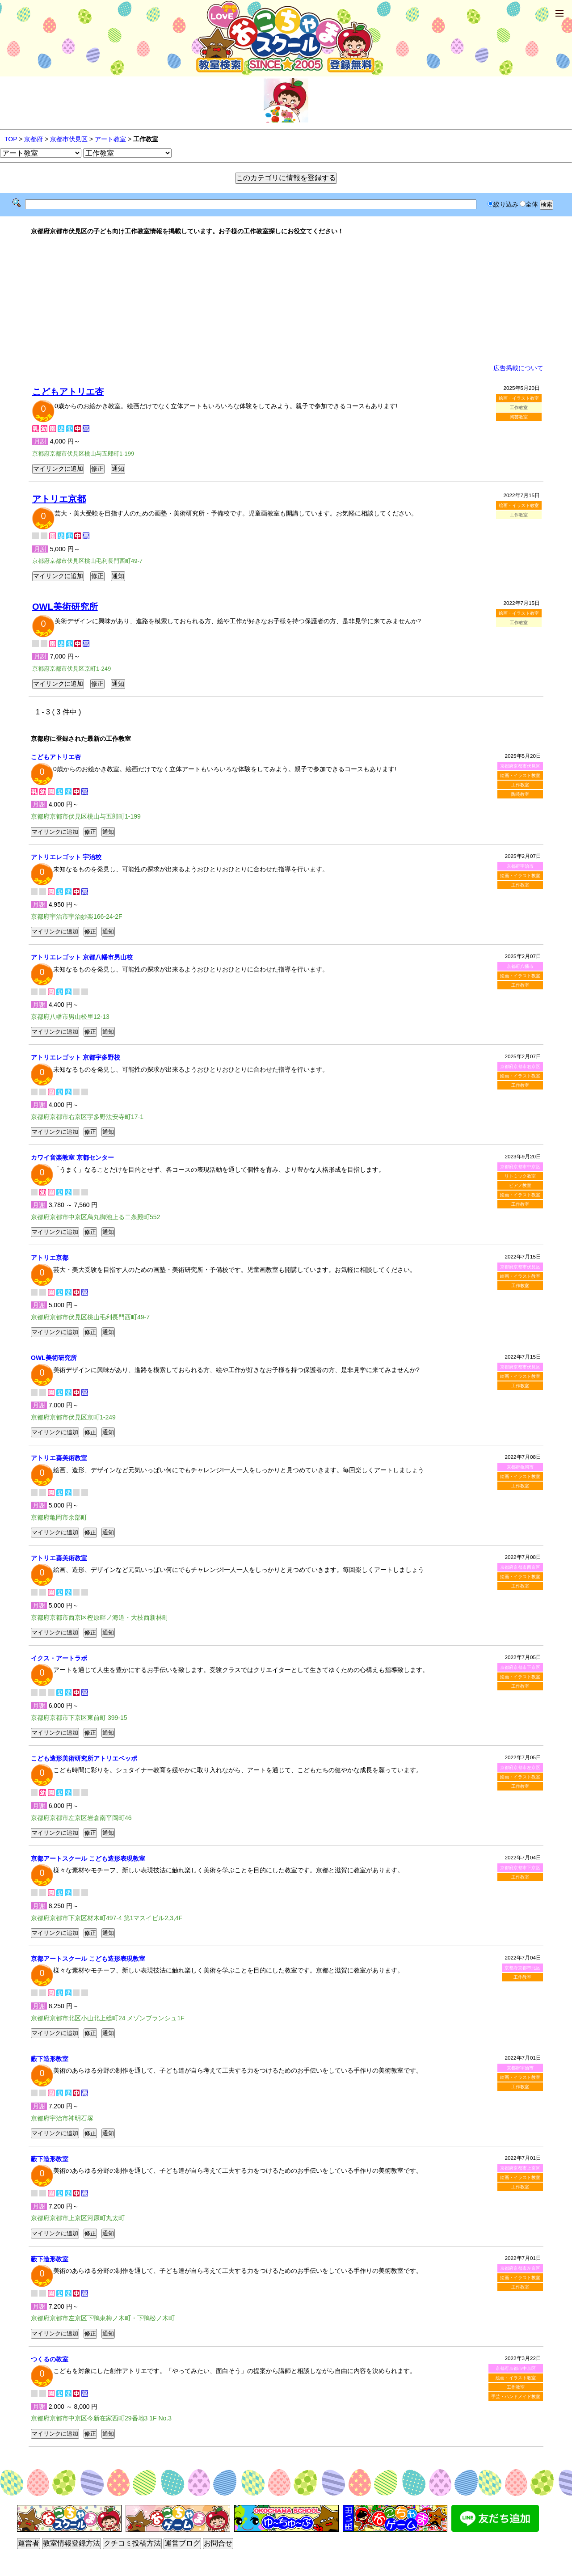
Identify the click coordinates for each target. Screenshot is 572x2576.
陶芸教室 (519, 416)
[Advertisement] (286, 299)
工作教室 (520, 784)
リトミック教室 (520, 1176)
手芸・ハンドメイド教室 (515, 2396)
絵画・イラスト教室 (519, 398)
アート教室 (110, 139)
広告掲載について (518, 368)
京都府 (33, 139)
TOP (10, 139)
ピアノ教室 (520, 1185)
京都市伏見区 (69, 139)
